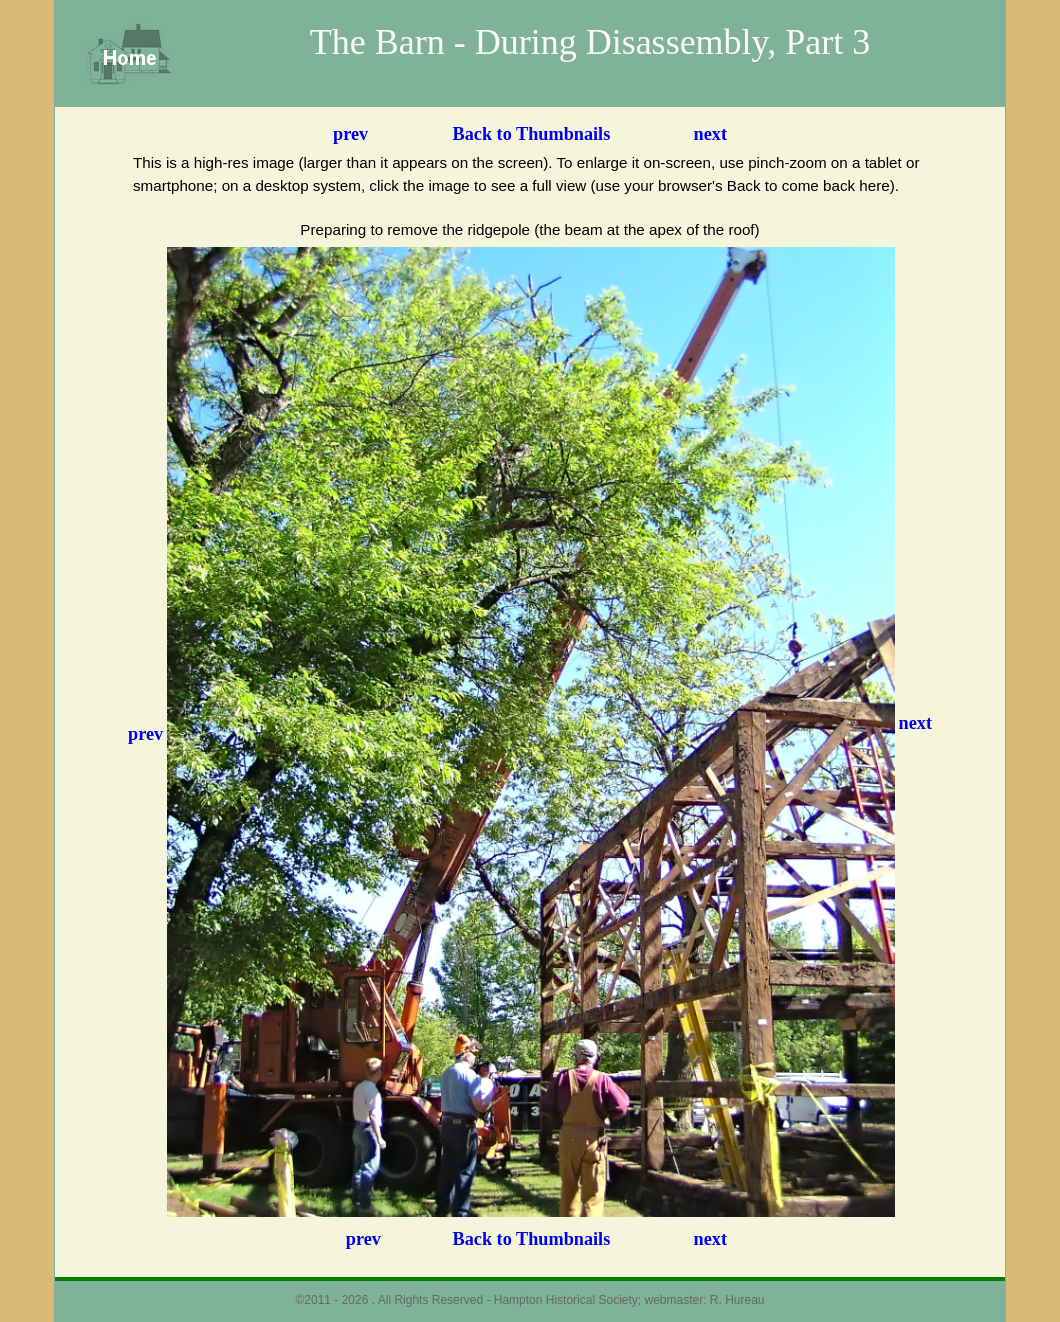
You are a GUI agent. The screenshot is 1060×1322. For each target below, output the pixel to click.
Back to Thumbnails (532, 134)
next (710, 134)
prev (350, 134)
